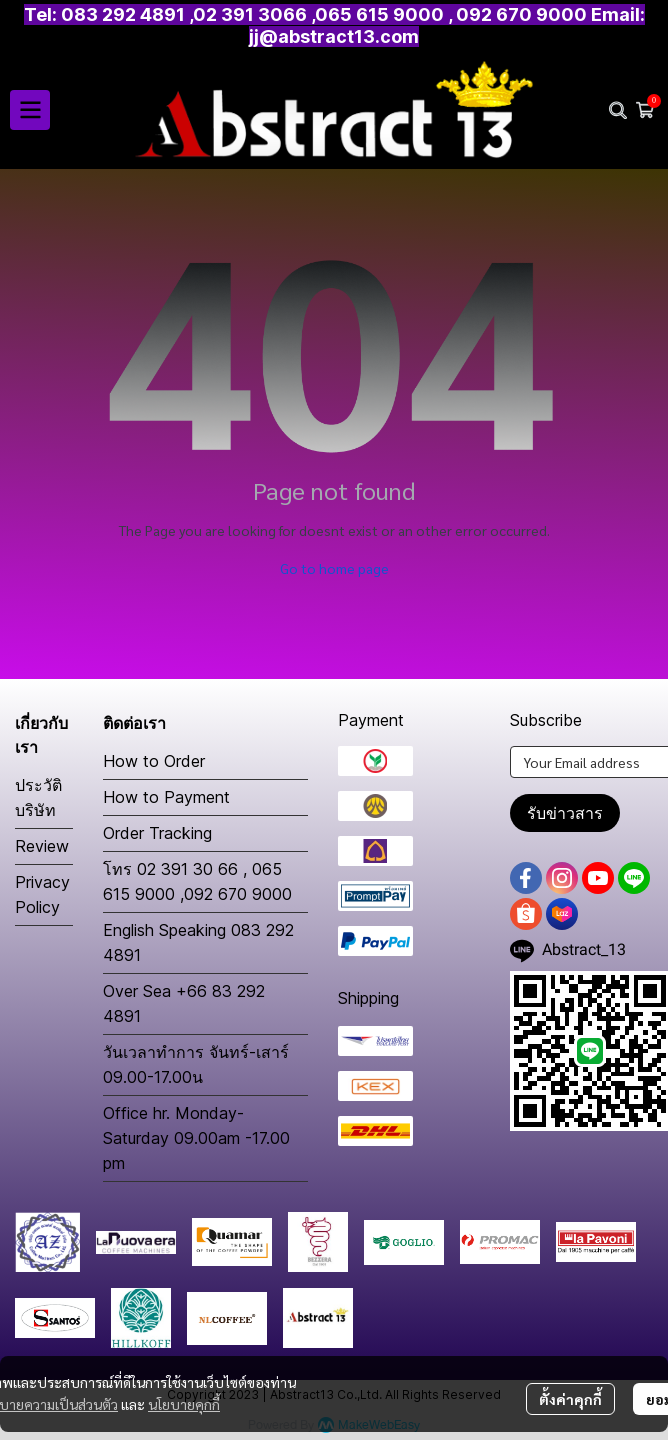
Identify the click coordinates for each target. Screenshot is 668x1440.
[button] (618, 110)
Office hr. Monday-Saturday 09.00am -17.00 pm (196, 1138)
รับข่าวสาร (565, 813)
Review (42, 846)
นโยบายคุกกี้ (184, 1404)
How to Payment (166, 797)
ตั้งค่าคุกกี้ (570, 1399)
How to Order (154, 761)
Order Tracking (157, 833)
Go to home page (334, 568)
